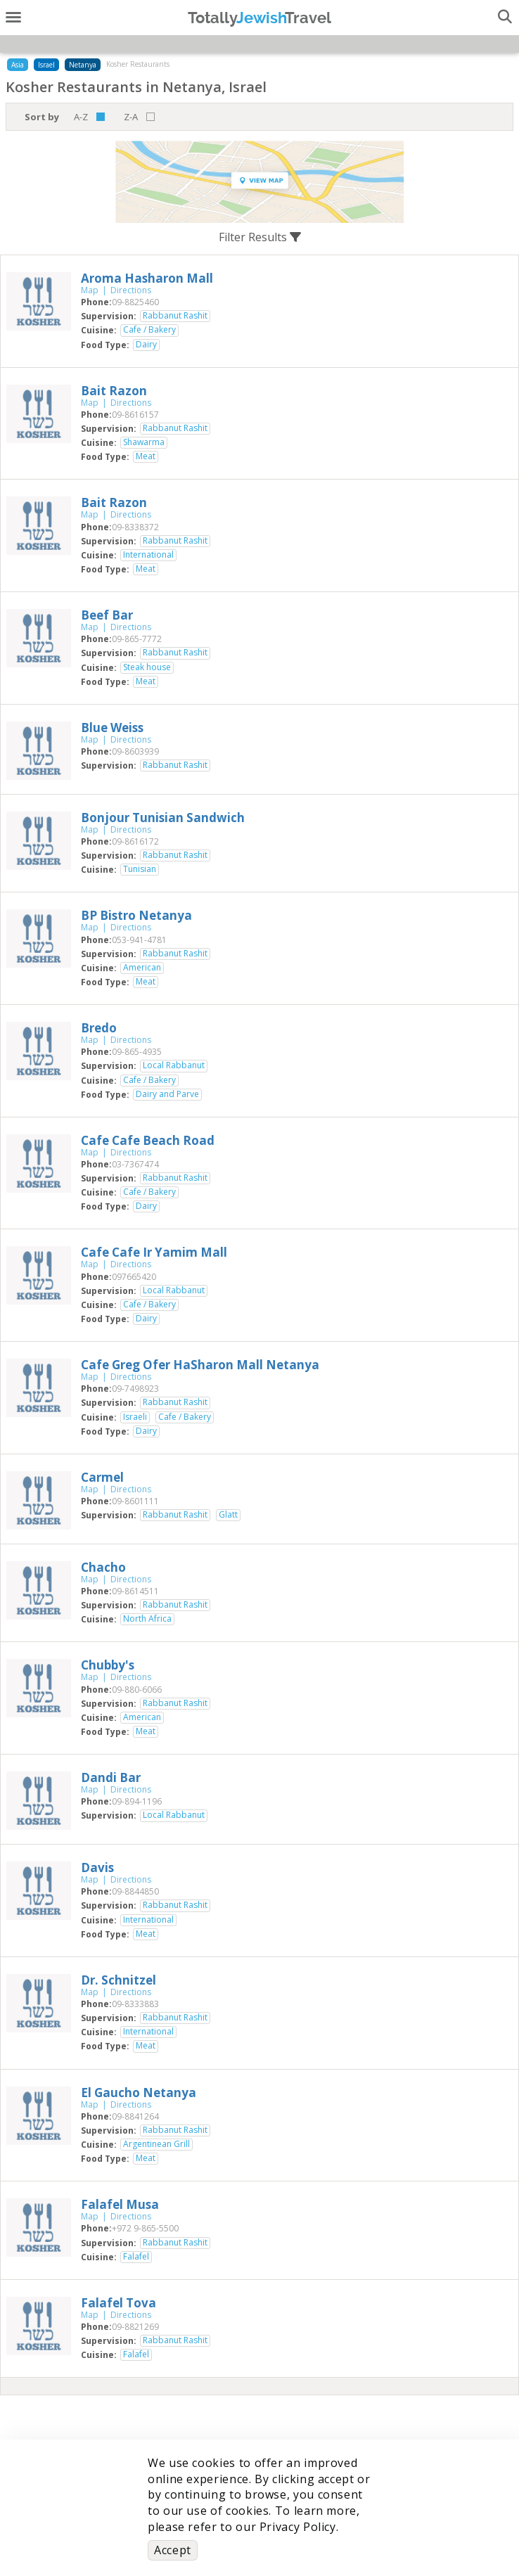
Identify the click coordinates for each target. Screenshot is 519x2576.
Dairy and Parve (167, 1094)
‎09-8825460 (135, 302)
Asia (17, 65)
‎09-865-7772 (137, 639)
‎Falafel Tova (118, 2303)
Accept (172, 2550)
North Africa (147, 1619)
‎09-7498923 (135, 1389)
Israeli (135, 1417)
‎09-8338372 (135, 527)
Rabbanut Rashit (175, 315)
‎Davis (97, 1867)
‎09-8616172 (135, 841)
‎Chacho (103, 1567)
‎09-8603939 (135, 751)
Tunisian (139, 869)
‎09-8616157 (135, 415)
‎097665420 (134, 1277)
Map (89, 290)
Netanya (82, 65)
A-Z (81, 117)
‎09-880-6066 (137, 1690)
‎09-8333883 (135, 2004)
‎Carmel (102, 1477)
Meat (145, 456)
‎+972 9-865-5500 (145, 2228)
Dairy (146, 344)
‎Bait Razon (114, 391)
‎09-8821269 (135, 2327)
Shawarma (144, 442)
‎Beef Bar (107, 615)
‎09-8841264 (135, 2116)
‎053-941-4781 (139, 940)
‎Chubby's (107, 1665)
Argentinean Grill (156, 2144)
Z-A (131, 117)
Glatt (228, 1514)
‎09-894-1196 (137, 1801)
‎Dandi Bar (111, 1777)
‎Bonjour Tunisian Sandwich (163, 817)
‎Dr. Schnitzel (118, 1980)
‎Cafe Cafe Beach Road (147, 1140)
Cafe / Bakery (149, 329)
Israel (46, 65)
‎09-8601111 (135, 1501)
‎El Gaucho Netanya (138, 2092)
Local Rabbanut (174, 1065)
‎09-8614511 (135, 1591)
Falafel (136, 2256)
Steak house (147, 667)
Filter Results (260, 237)
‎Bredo (99, 1028)
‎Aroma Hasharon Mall (147, 278)
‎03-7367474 (135, 1164)
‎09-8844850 (135, 1891)
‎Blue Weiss (112, 727)
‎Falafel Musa (120, 2204)
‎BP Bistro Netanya (136, 915)
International (148, 554)
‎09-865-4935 (137, 1052)
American (142, 967)
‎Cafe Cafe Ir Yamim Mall (154, 1252)
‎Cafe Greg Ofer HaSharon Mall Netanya (200, 1365)
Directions (130, 290)
